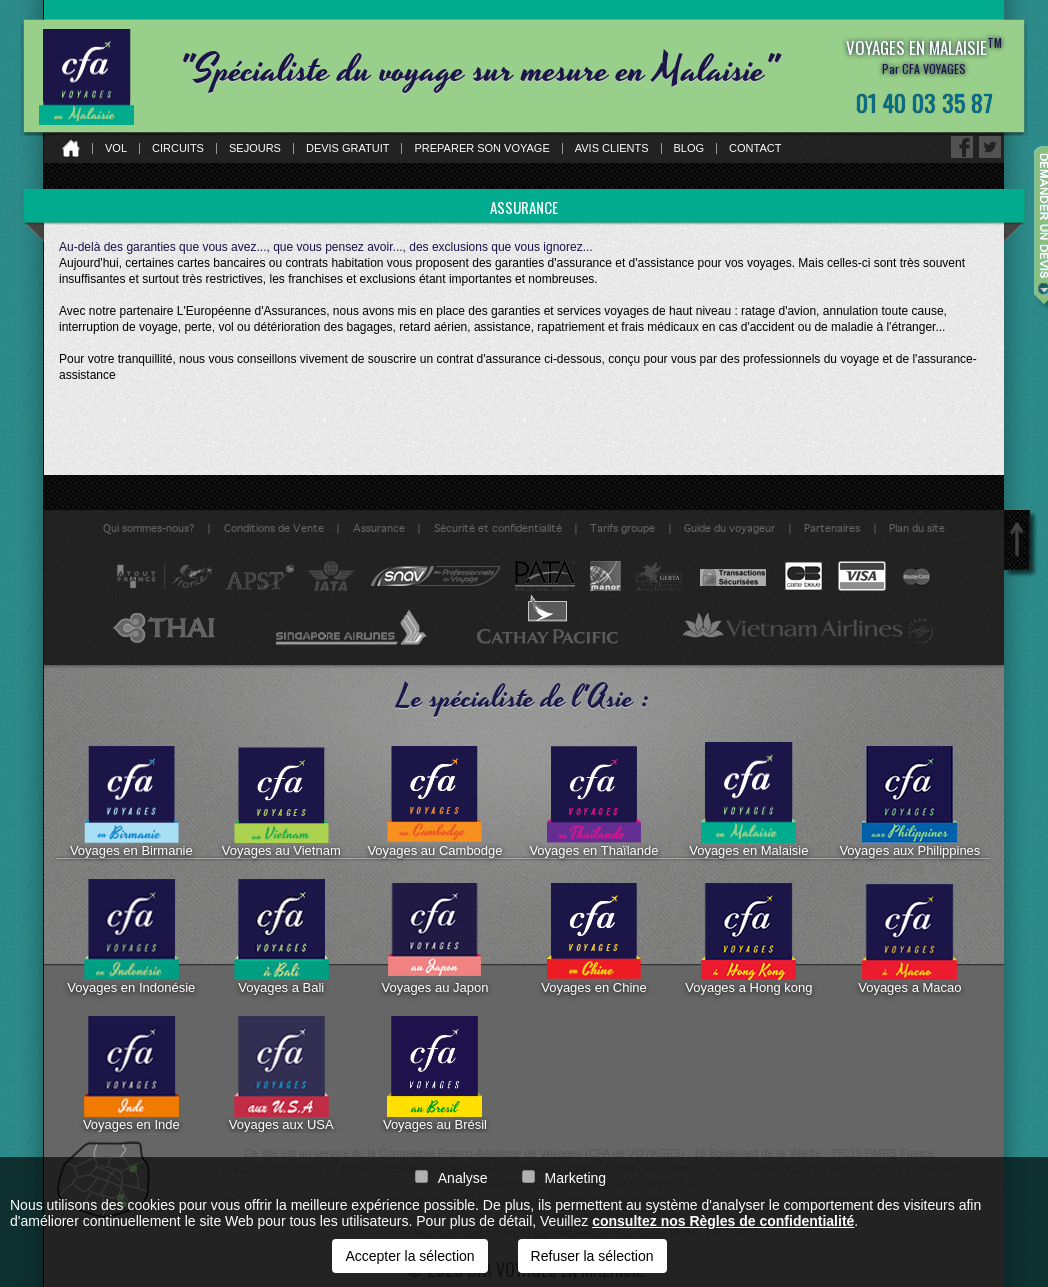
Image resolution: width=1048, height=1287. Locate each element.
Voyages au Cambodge (434, 800)
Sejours (255, 148)
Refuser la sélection (592, 1256)
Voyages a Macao (909, 937)
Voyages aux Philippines (909, 800)
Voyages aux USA (281, 1074)
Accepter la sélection (409, 1256)
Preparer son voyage (481, 148)
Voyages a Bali (281, 937)
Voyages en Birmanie (131, 800)
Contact (755, 148)
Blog (689, 148)
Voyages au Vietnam (281, 800)
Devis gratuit (348, 148)
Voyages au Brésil (435, 1074)
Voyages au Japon (434, 937)
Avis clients (612, 148)
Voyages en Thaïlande (593, 800)
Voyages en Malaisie (748, 800)
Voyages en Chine (594, 937)
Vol (116, 148)
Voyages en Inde (131, 1074)
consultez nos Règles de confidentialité (723, 1221)
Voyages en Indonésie (131, 937)
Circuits (178, 148)
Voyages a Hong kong (748, 937)
